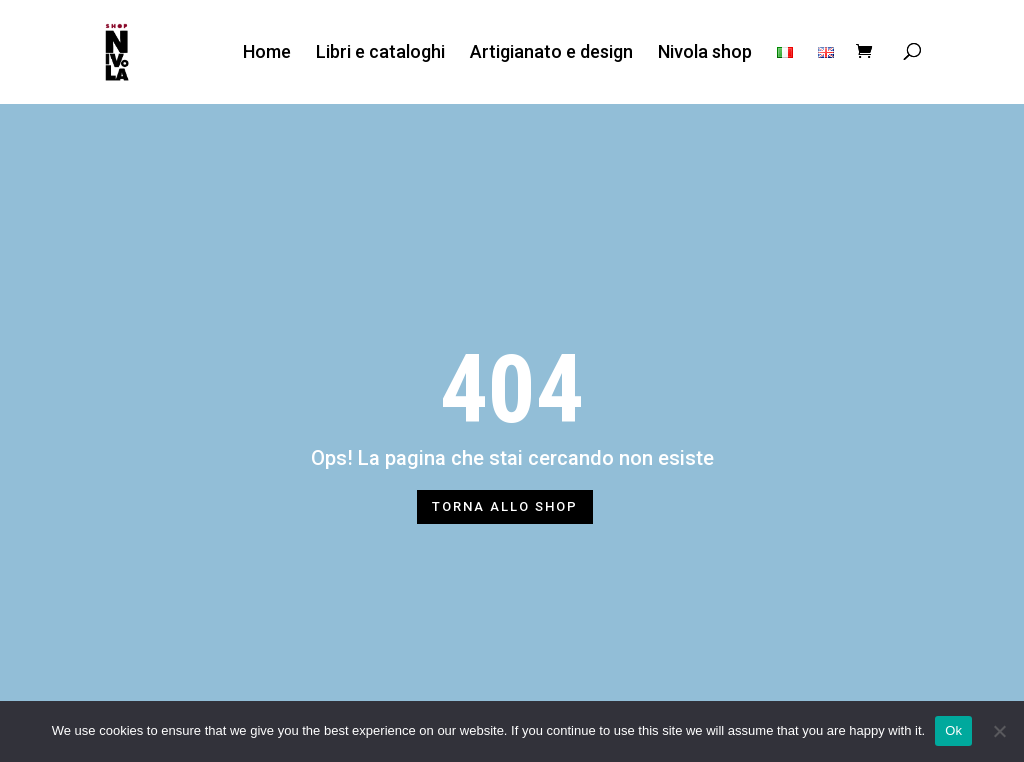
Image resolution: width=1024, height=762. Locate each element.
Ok (953, 730)
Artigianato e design (551, 52)
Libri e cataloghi (380, 52)
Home (267, 52)
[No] (999, 731)
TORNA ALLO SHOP (505, 506)
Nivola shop (705, 52)
